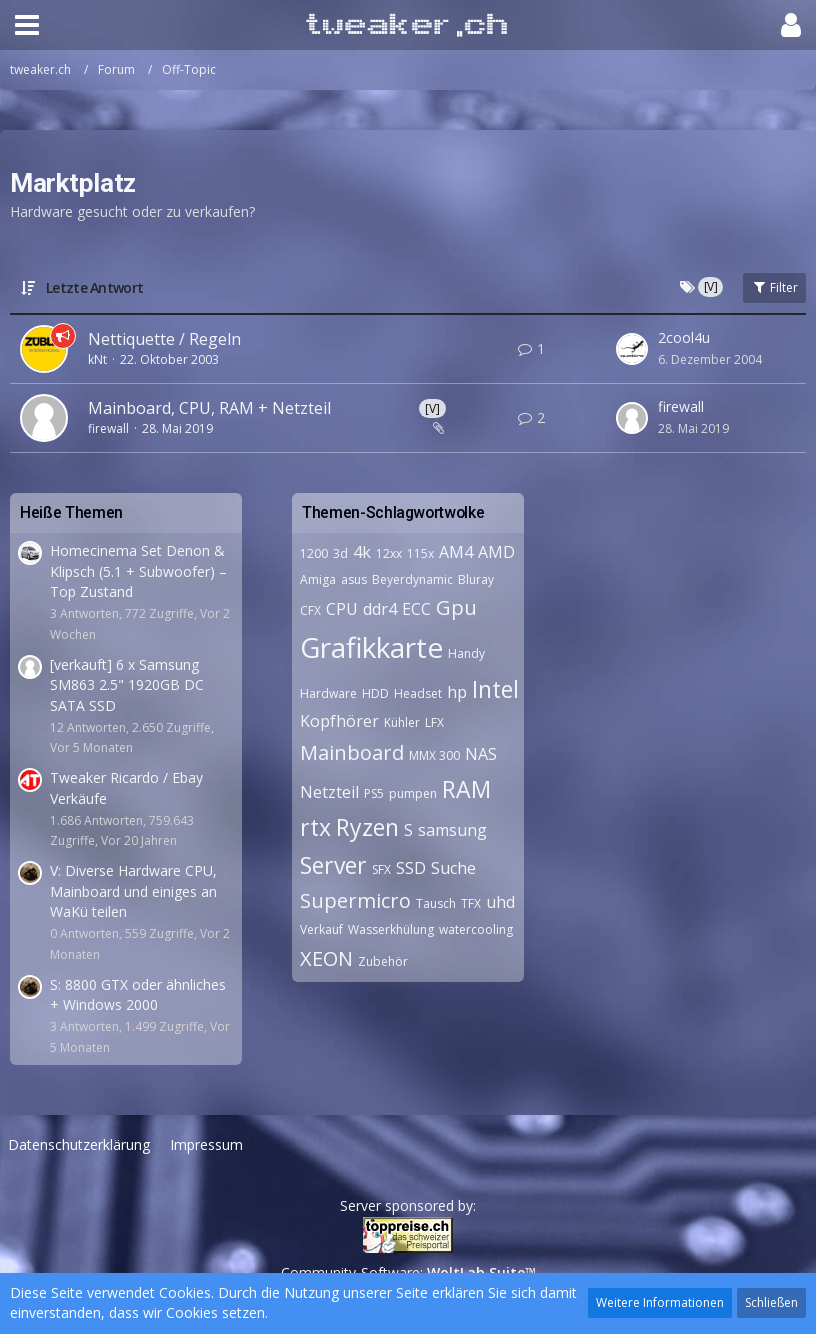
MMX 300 (434, 755)
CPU (342, 609)
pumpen (413, 793)
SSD (411, 868)
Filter (774, 287)
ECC (416, 609)
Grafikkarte (371, 647)
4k (362, 552)
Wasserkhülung (391, 929)
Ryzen (367, 827)
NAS (481, 754)
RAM (466, 789)
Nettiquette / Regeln (164, 339)
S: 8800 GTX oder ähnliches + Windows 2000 (138, 995)
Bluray (476, 579)
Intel (495, 689)
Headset (418, 693)
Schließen (771, 1302)
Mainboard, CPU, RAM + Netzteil (209, 408)
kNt (97, 359)
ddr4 (380, 609)
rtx (315, 827)
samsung (452, 830)
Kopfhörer (339, 721)
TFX (471, 903)
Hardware (328, 693)
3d (340, 553)
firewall (108, 428)
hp (457, 692)
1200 (314, 553)
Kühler (402, 722)
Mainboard (352, 752)
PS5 (374, 793)
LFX (434, 722)
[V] (432, 408)
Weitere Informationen (660, 1302)
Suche (453, 868)
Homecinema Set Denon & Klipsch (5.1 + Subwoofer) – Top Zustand (138, 571)
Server (333, 865)
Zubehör (383, 961)
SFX (381, 869)
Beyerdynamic (412, 579)
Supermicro (355, 900)
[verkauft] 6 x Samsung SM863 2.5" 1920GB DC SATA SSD (127, 685)
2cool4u (684, 337)
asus (354, 579)
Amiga (318, 579)
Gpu (456, 607)
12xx (389, 553)
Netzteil (329, 792)
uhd (500, 902)
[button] (27, 25)
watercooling (476, 929)
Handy (466, 653)
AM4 (456, 552)
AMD (496, 552)
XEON (326, 958)
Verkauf (321, 929)
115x (420, 553)
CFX (310, 610)
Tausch (436, 903)
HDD (375, 693)
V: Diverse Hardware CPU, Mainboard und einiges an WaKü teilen (133, 891)
